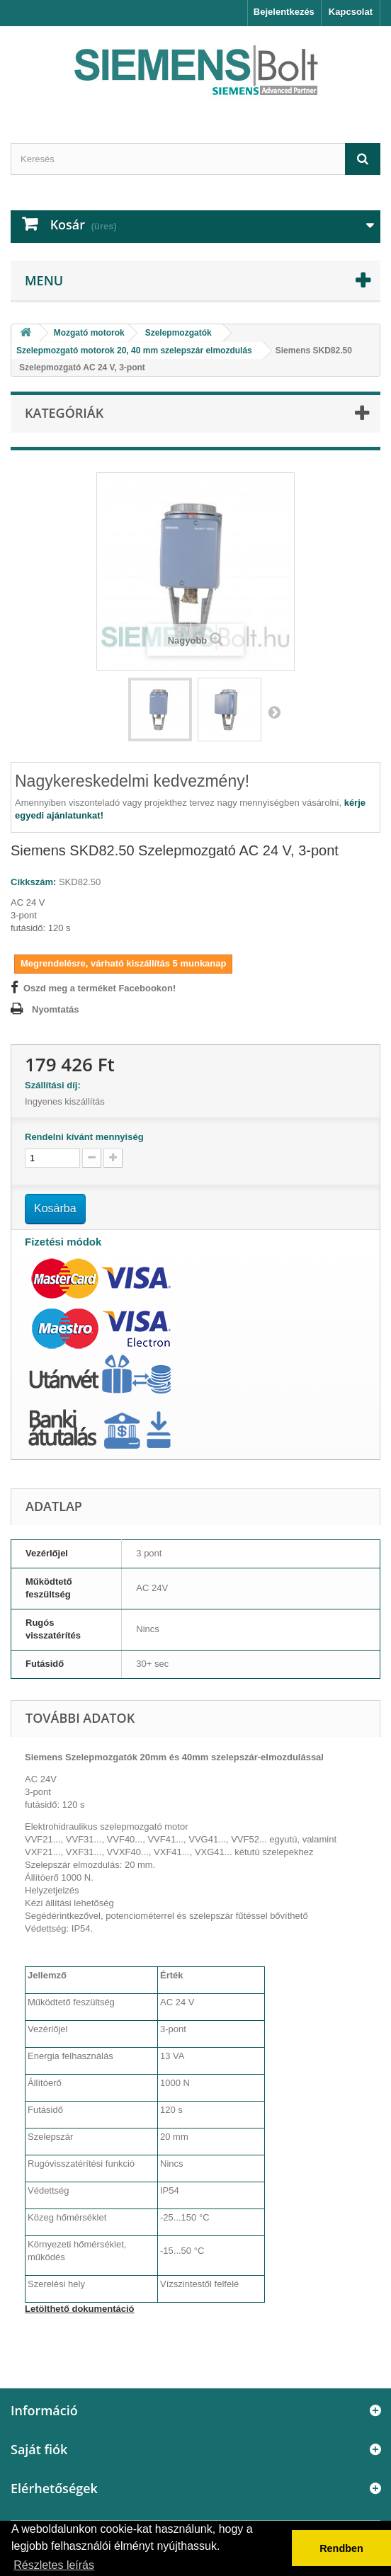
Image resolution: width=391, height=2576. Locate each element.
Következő (274, 712)
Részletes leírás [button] (53, 2565)
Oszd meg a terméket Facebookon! (99, 988)
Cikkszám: (33, 882)
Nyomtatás (55, 1009)
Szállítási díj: (55, 1085)
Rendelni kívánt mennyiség (84, 1137)
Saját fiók (39, 2449)
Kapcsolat (351, 11)
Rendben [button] (341, 2548)
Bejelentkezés (284, 11)
